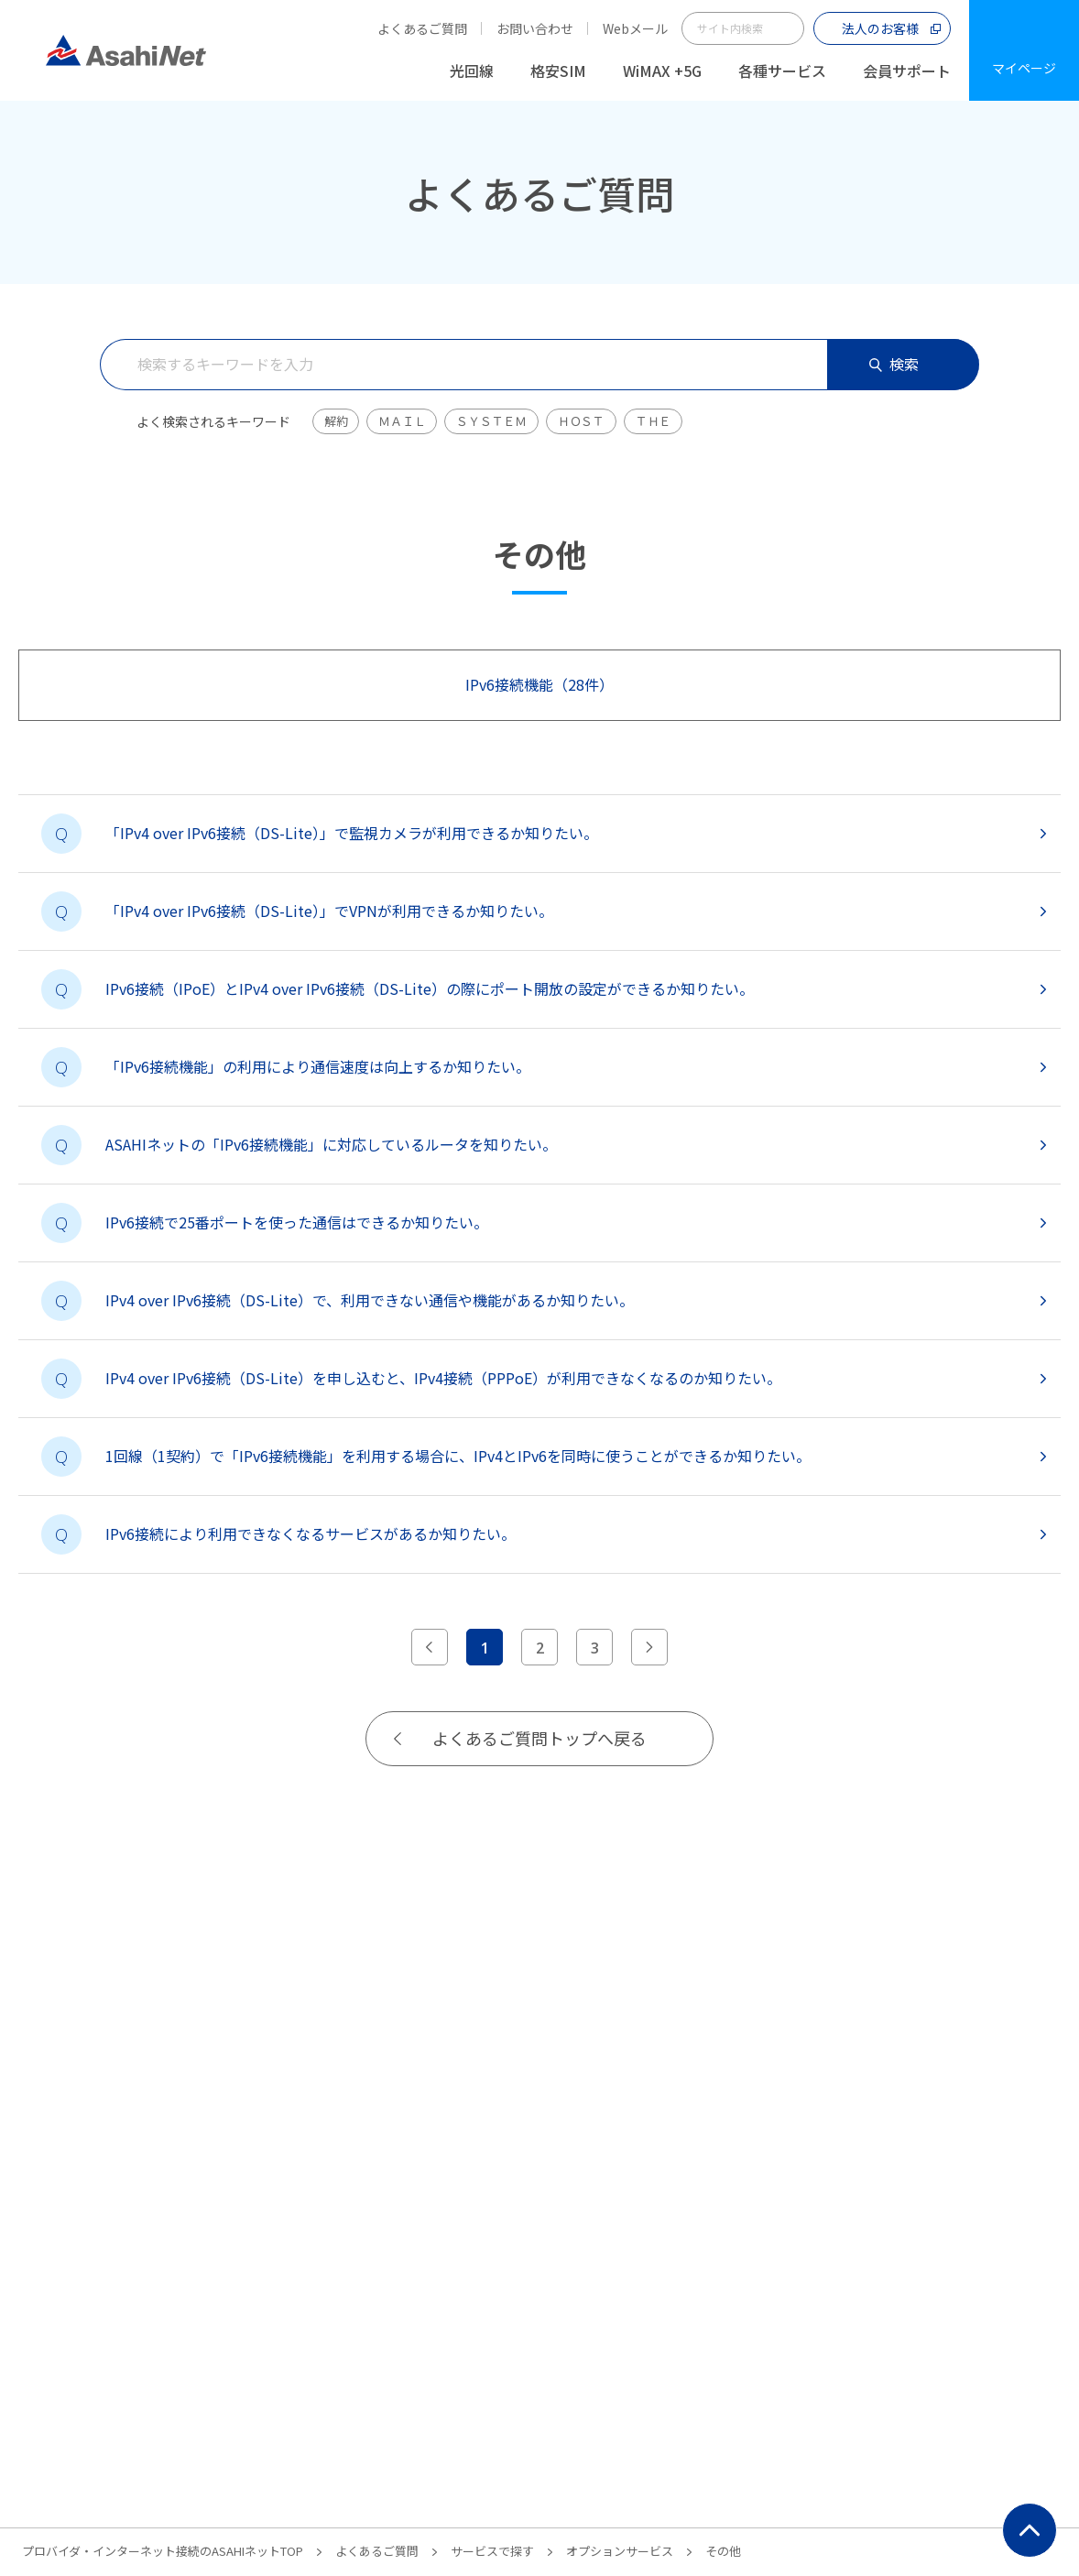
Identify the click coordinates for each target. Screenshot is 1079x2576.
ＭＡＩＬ (401, 421)
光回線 (472, 71)
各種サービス (782, 71)
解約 (335, 421)
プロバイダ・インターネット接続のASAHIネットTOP (162, 2551)
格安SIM (558, 71)
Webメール (635, 28)
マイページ (1024, 68)
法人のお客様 (880, 28)
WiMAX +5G (662, 71)
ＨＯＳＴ (581, 421)
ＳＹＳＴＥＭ (491, 421)
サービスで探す (492, 2551)
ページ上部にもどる (1029, 2530)
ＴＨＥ (653, 421)
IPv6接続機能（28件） (539, 684)
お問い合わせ (534, 28)
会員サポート (907, 71)
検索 (894, 364)
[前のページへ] (429, 1647)
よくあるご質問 (422, 28)
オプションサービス (619, 2551)
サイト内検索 (787, 28)
